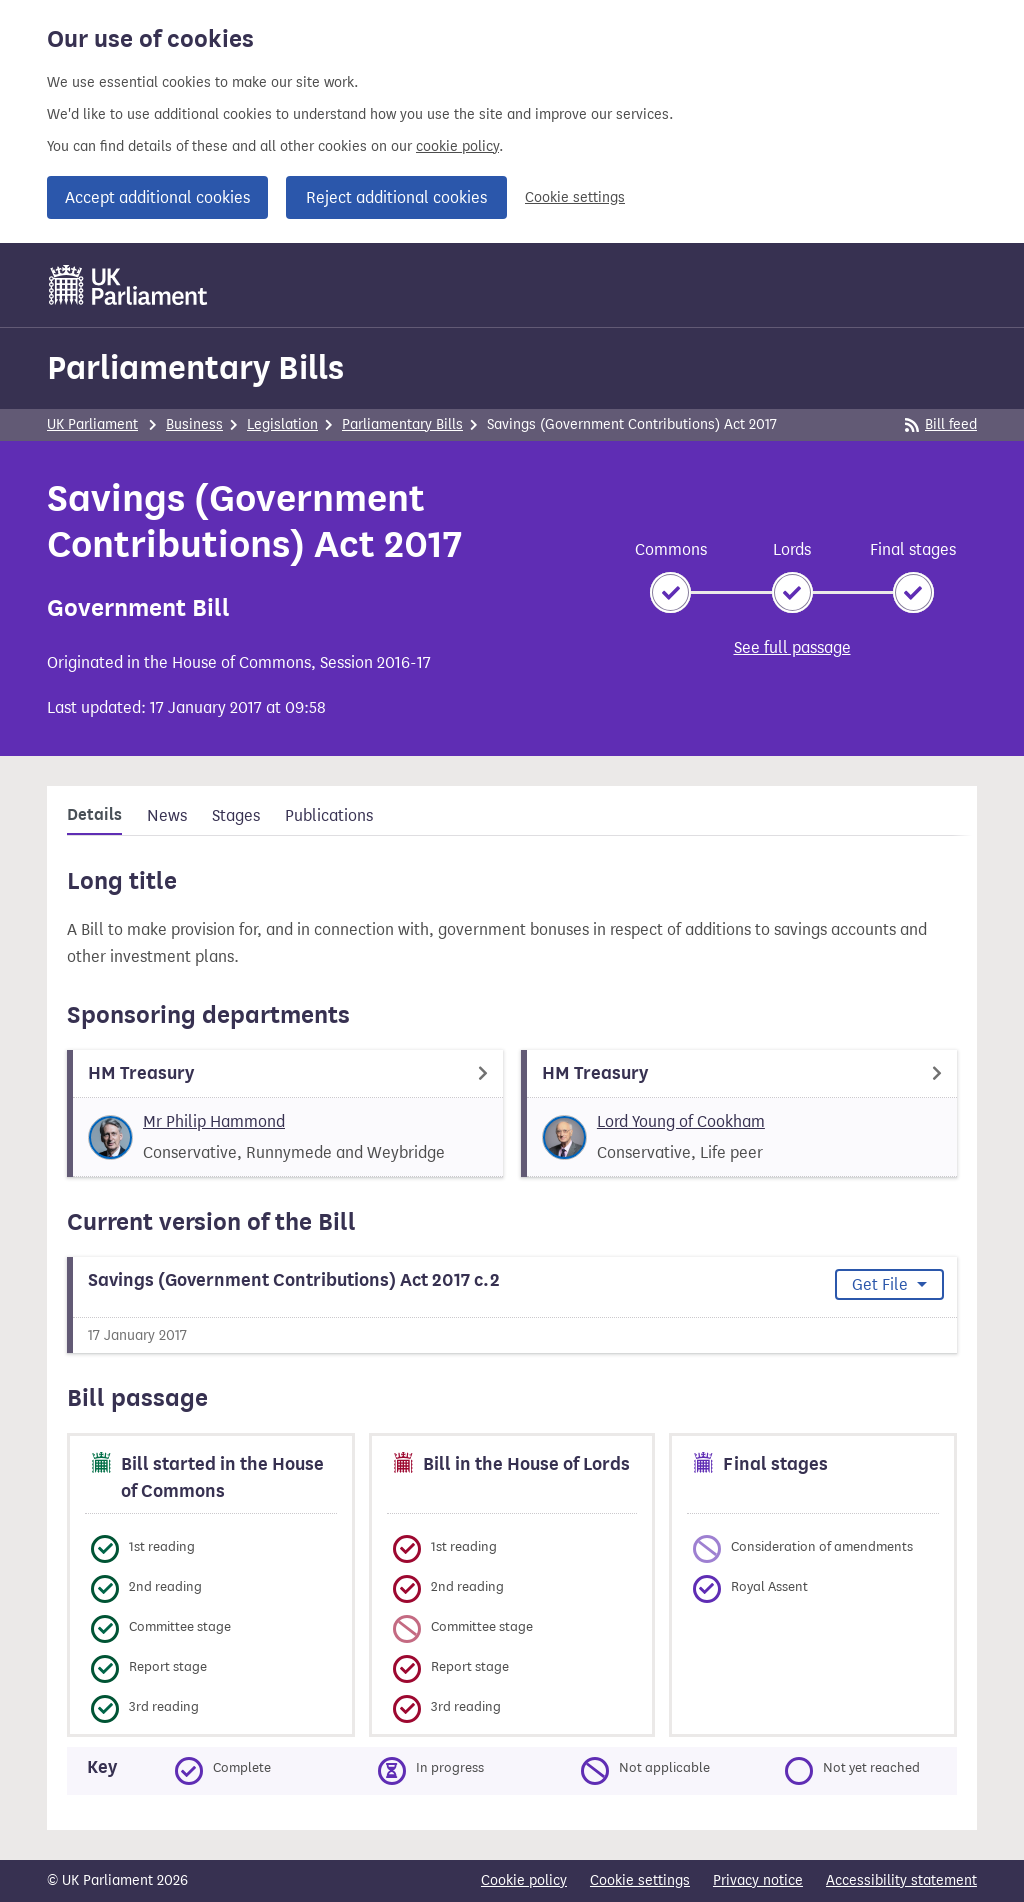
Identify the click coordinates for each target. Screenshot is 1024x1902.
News (167, 815)
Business (194, 424)
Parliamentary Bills (195, 367)
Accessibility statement (901, 1880)
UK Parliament (92, 424)
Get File (882, 1284)
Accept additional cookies (157, 197)
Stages (236, 815)
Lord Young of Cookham (681, 1121)
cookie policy (457, 146)
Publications (329, 815)
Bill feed (941, 424)
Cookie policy (524, 1880)
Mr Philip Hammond (214, 1121)
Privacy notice (758, 1880)
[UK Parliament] (128, 285)
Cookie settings (575, 197)
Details (94, 815)
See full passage (792, 647)
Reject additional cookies (396, 197)
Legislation (282, 424)
